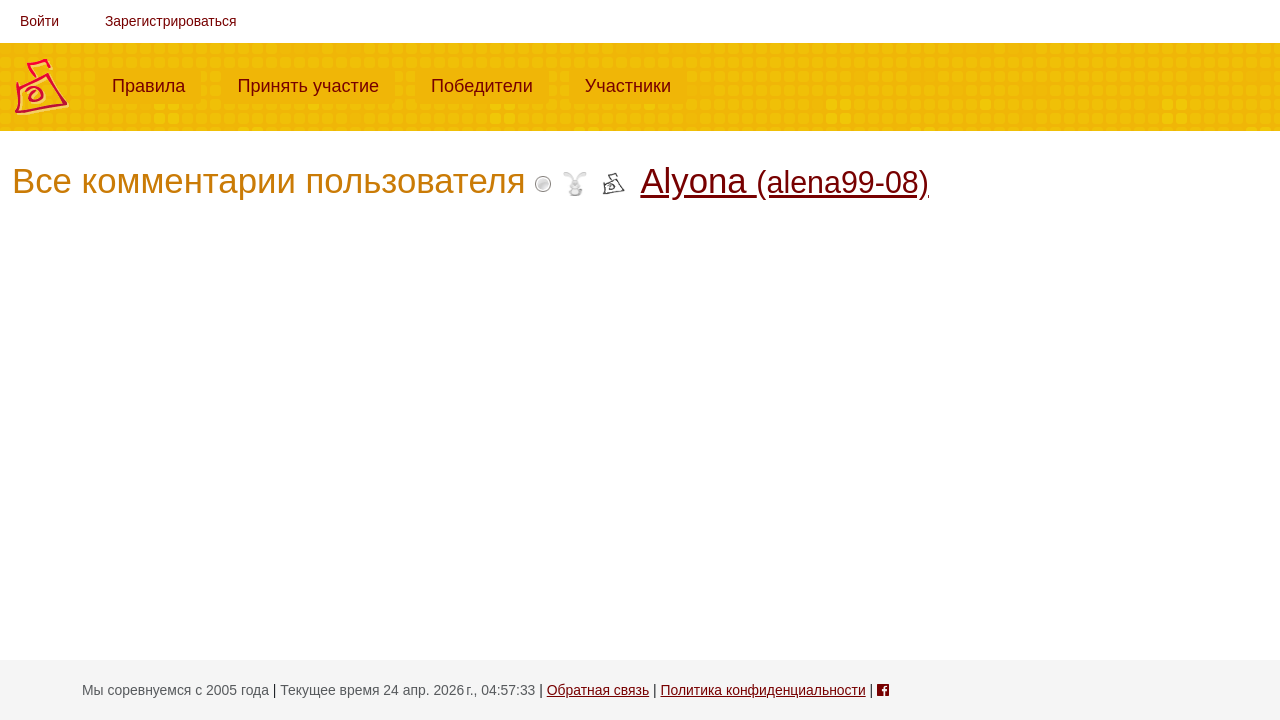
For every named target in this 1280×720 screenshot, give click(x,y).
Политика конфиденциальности (763, 690)
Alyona (784, 181)
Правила (156, 84)
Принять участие (316, 84)
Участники (636, 84)
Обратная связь (598, 690)
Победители (490, 84)
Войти (39, 21)
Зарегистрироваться (171, 21)
